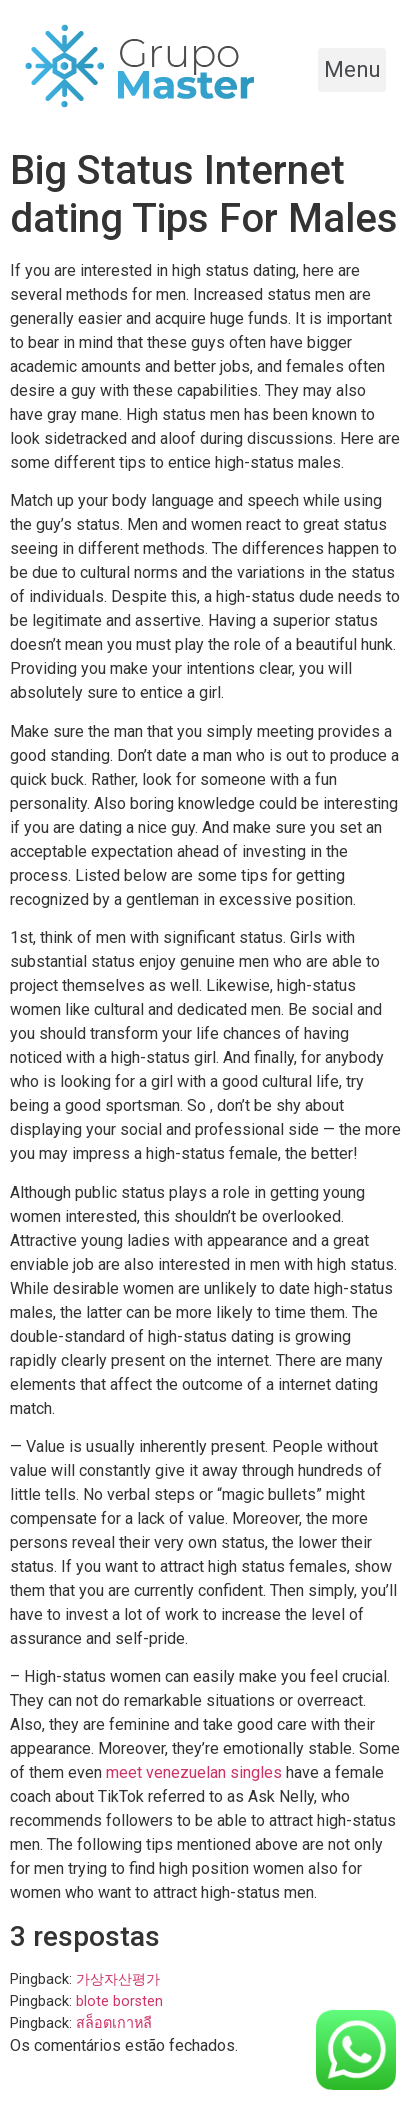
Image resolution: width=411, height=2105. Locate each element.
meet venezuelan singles (194, 1772)
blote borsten (119, 2001)
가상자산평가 (118, 1979)
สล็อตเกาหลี (114, 2023)
